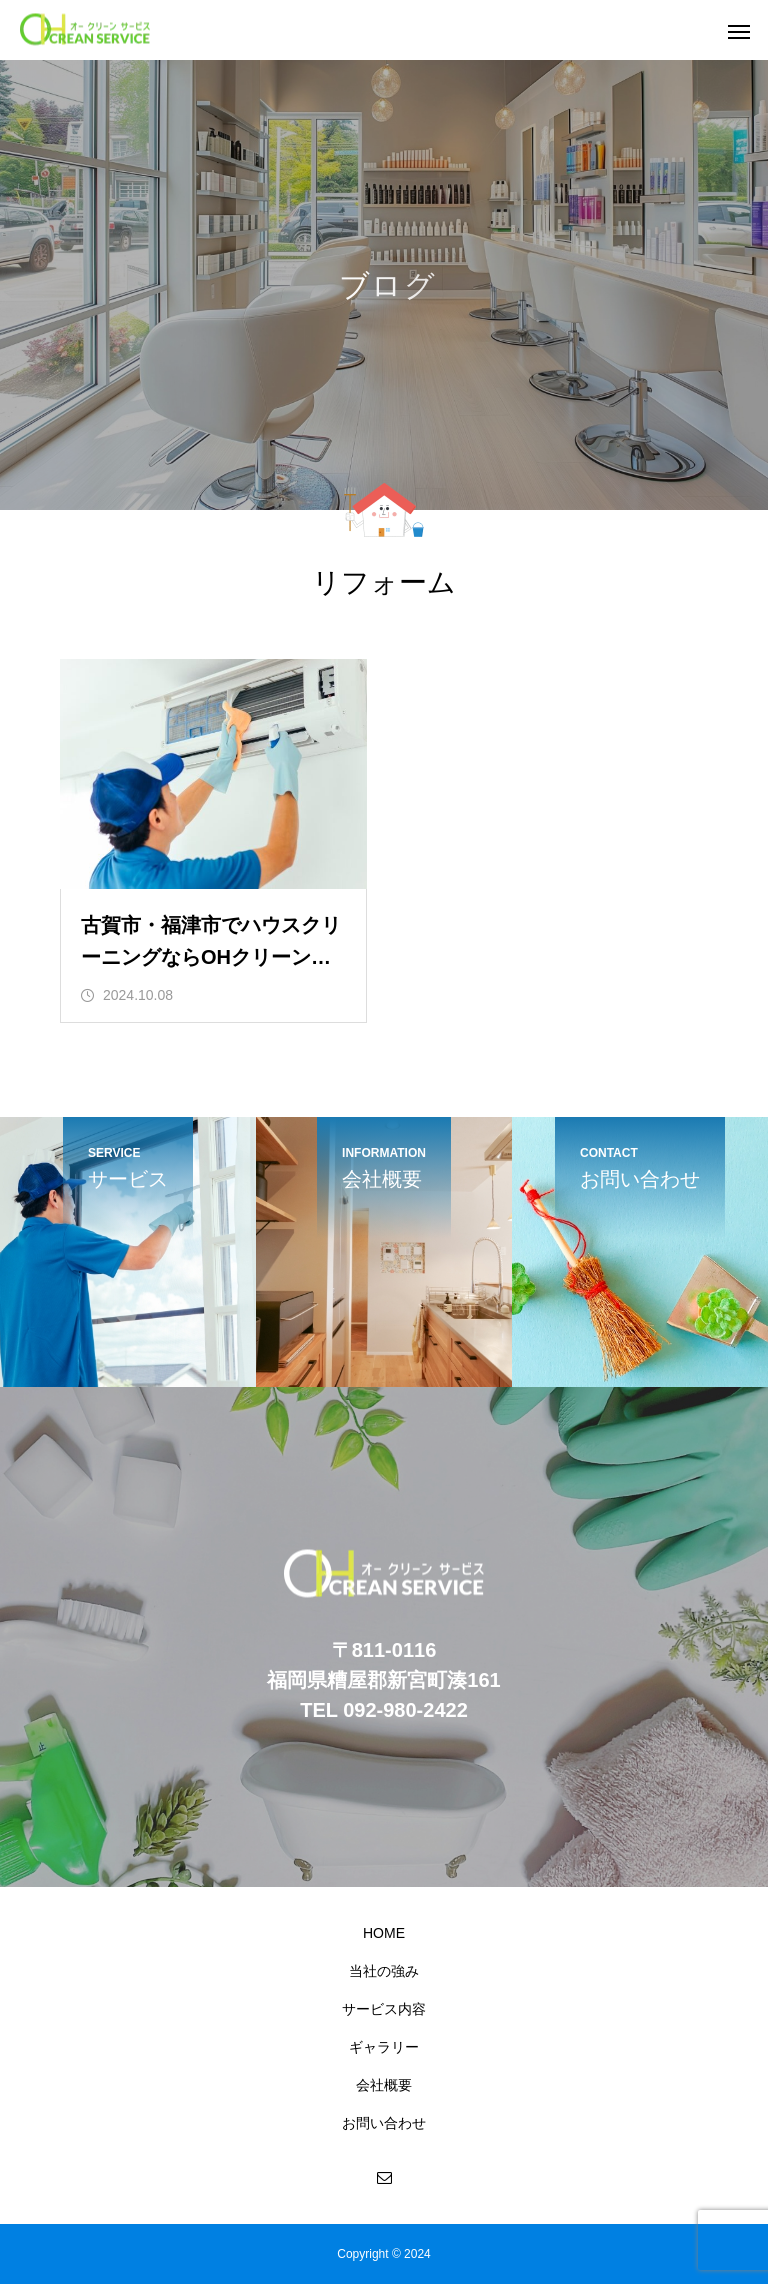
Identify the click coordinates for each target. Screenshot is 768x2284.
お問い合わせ (384, 2123)
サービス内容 (384, 2009)
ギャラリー (384, 2047)
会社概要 (384, 2085)
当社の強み (384, 1971)
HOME (384, 1933)
